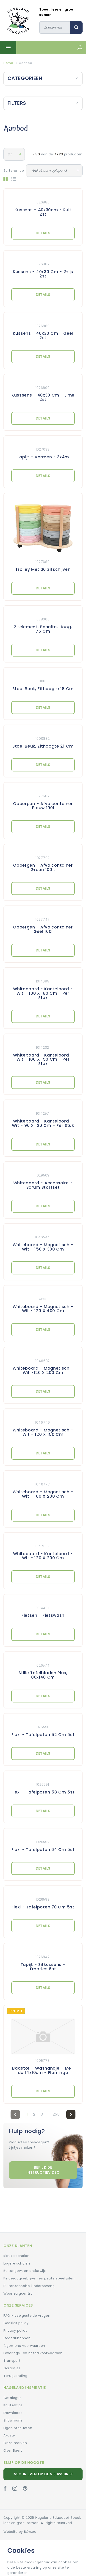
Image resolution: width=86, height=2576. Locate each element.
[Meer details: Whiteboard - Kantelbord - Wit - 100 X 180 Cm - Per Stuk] (43, 989)
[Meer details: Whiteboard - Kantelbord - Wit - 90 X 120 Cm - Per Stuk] (43, 1119)
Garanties (11, 2368)
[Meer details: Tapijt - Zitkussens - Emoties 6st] (43, 1962)
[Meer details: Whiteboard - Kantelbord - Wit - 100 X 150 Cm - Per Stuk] (43, 1055)
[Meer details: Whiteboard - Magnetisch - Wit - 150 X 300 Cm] (43, 1242)
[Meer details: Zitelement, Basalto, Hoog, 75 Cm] (43, 624)
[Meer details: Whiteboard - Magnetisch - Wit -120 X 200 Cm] (43, 1366)
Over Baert (12, 2450)
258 (56, 2114)
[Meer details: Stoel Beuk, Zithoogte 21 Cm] (43, 742)
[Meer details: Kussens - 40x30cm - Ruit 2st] (43, 207)
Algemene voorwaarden (24, 2345)
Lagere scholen (16, 2263)
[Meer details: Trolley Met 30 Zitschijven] (43, 537)
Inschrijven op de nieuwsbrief (43, 2474)
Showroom (12, 2420)
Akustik (9, 2435)
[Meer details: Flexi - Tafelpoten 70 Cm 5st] (43, 1903)
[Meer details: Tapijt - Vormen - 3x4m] (43, 453)
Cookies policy (16, 2323)
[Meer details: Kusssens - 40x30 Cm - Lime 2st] (43, 393)
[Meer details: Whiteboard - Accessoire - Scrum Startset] (43, 1181)
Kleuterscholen (16, 2255)
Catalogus (12, 2398)
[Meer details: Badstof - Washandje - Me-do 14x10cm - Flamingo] (43, 2045)
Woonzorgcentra (18, 2293)
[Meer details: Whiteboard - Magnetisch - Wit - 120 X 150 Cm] (43, 1428)
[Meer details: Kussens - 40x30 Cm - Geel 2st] (43, 331)
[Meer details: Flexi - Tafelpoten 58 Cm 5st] (43, 1788)
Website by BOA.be (19, 2531)
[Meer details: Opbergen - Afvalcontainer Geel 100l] (43, 925)
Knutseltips (13, 2405)
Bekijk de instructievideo (43, 2170)
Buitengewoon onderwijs (24, 2270)
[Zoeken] (54, 27)
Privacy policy (15, 2330)
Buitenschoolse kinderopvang (29, 2286)
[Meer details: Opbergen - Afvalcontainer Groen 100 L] (43, 863)
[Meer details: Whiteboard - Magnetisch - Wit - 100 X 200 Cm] (43, 1490)
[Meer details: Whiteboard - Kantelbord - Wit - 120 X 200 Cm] (43, 1551)
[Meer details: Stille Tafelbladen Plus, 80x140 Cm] (43, 1671)
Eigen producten (17, 2428)
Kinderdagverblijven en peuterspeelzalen (39, 2278)
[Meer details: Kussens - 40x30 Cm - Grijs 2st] (43, 269)
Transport (11, 2360)
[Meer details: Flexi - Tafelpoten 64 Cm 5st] (43, 1845)
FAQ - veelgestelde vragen (26, 2315)
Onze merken (15, 2443)
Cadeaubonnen (17, 2338)
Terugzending (15, 2375)
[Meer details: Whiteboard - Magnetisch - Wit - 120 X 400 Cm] (43, 1304)
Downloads (12, 2412)
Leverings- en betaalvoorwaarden (33, 2353)
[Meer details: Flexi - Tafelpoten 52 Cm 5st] (43, 1730)
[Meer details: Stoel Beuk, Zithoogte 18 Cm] (43, 684)
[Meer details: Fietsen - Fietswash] (43, 1611)
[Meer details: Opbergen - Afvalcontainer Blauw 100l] (43, 801)
